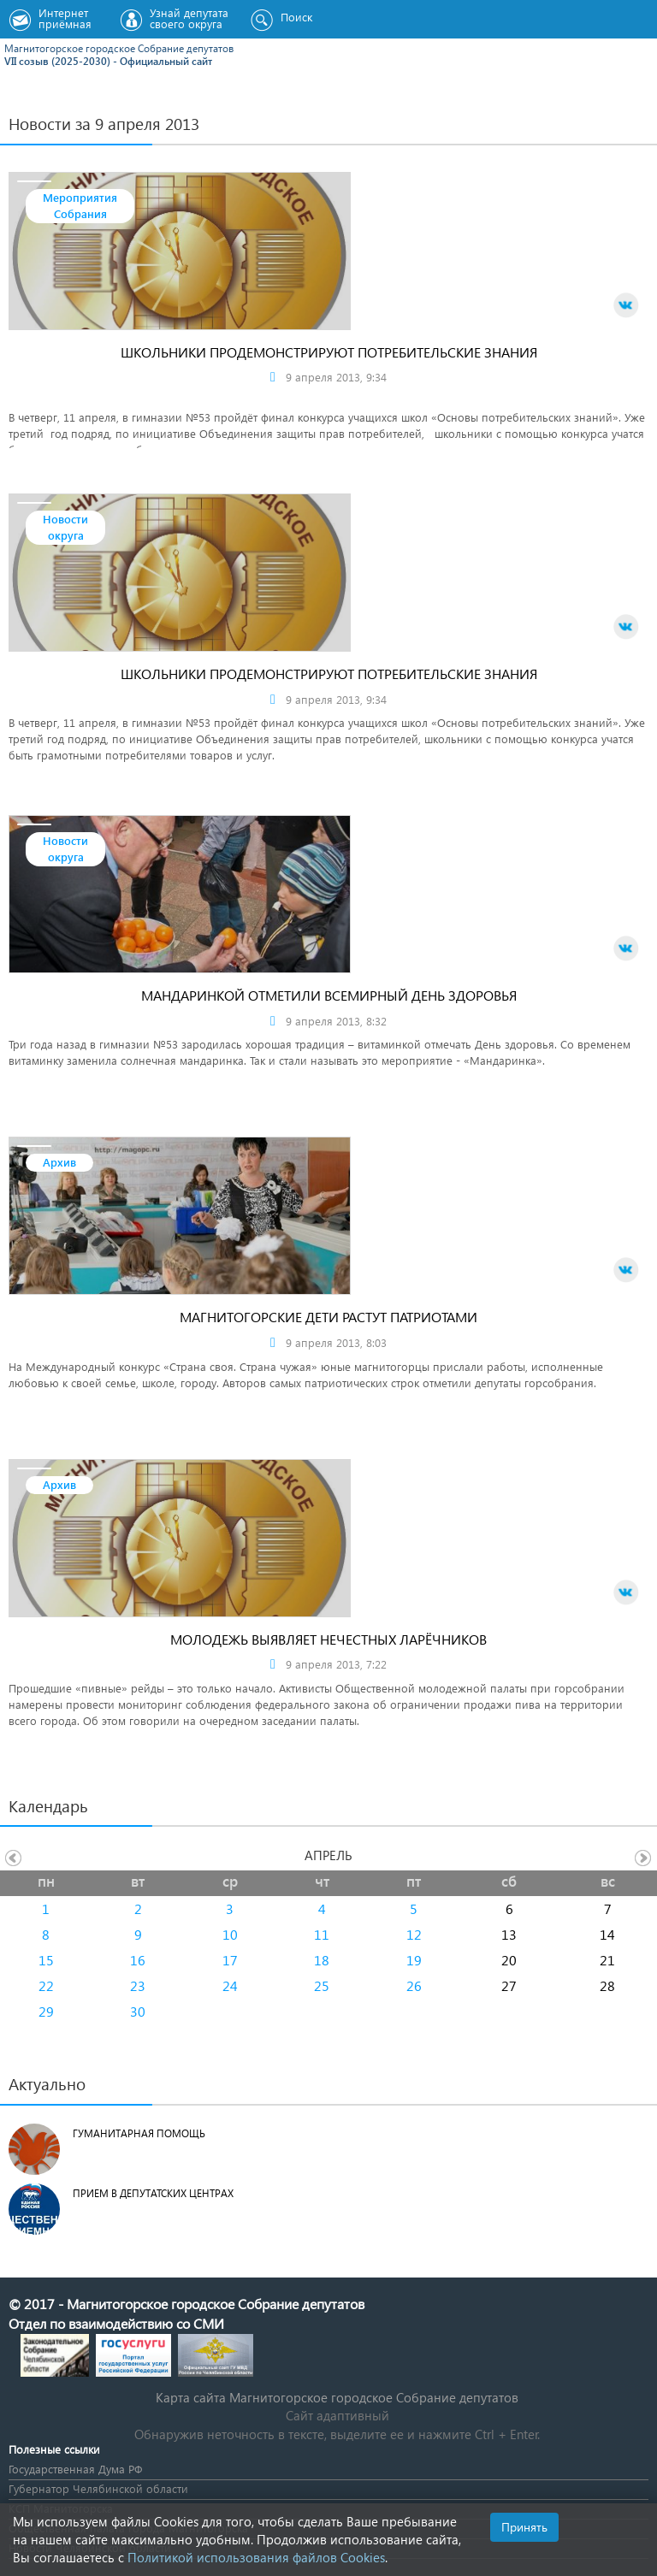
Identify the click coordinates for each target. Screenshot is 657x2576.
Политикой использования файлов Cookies (256, 2557)
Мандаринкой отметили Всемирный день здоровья (329, 995)
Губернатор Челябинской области (98, 2488)
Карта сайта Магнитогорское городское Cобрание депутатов (337, 2397)
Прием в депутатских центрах (153, 2193)
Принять (524, 2527)
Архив (59, 1162)
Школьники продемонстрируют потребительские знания (329, 352)
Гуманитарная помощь (139, 2133)
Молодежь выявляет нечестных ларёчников (328, 1639)
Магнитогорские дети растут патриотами (328, 1317)
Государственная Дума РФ (75, 2468)
